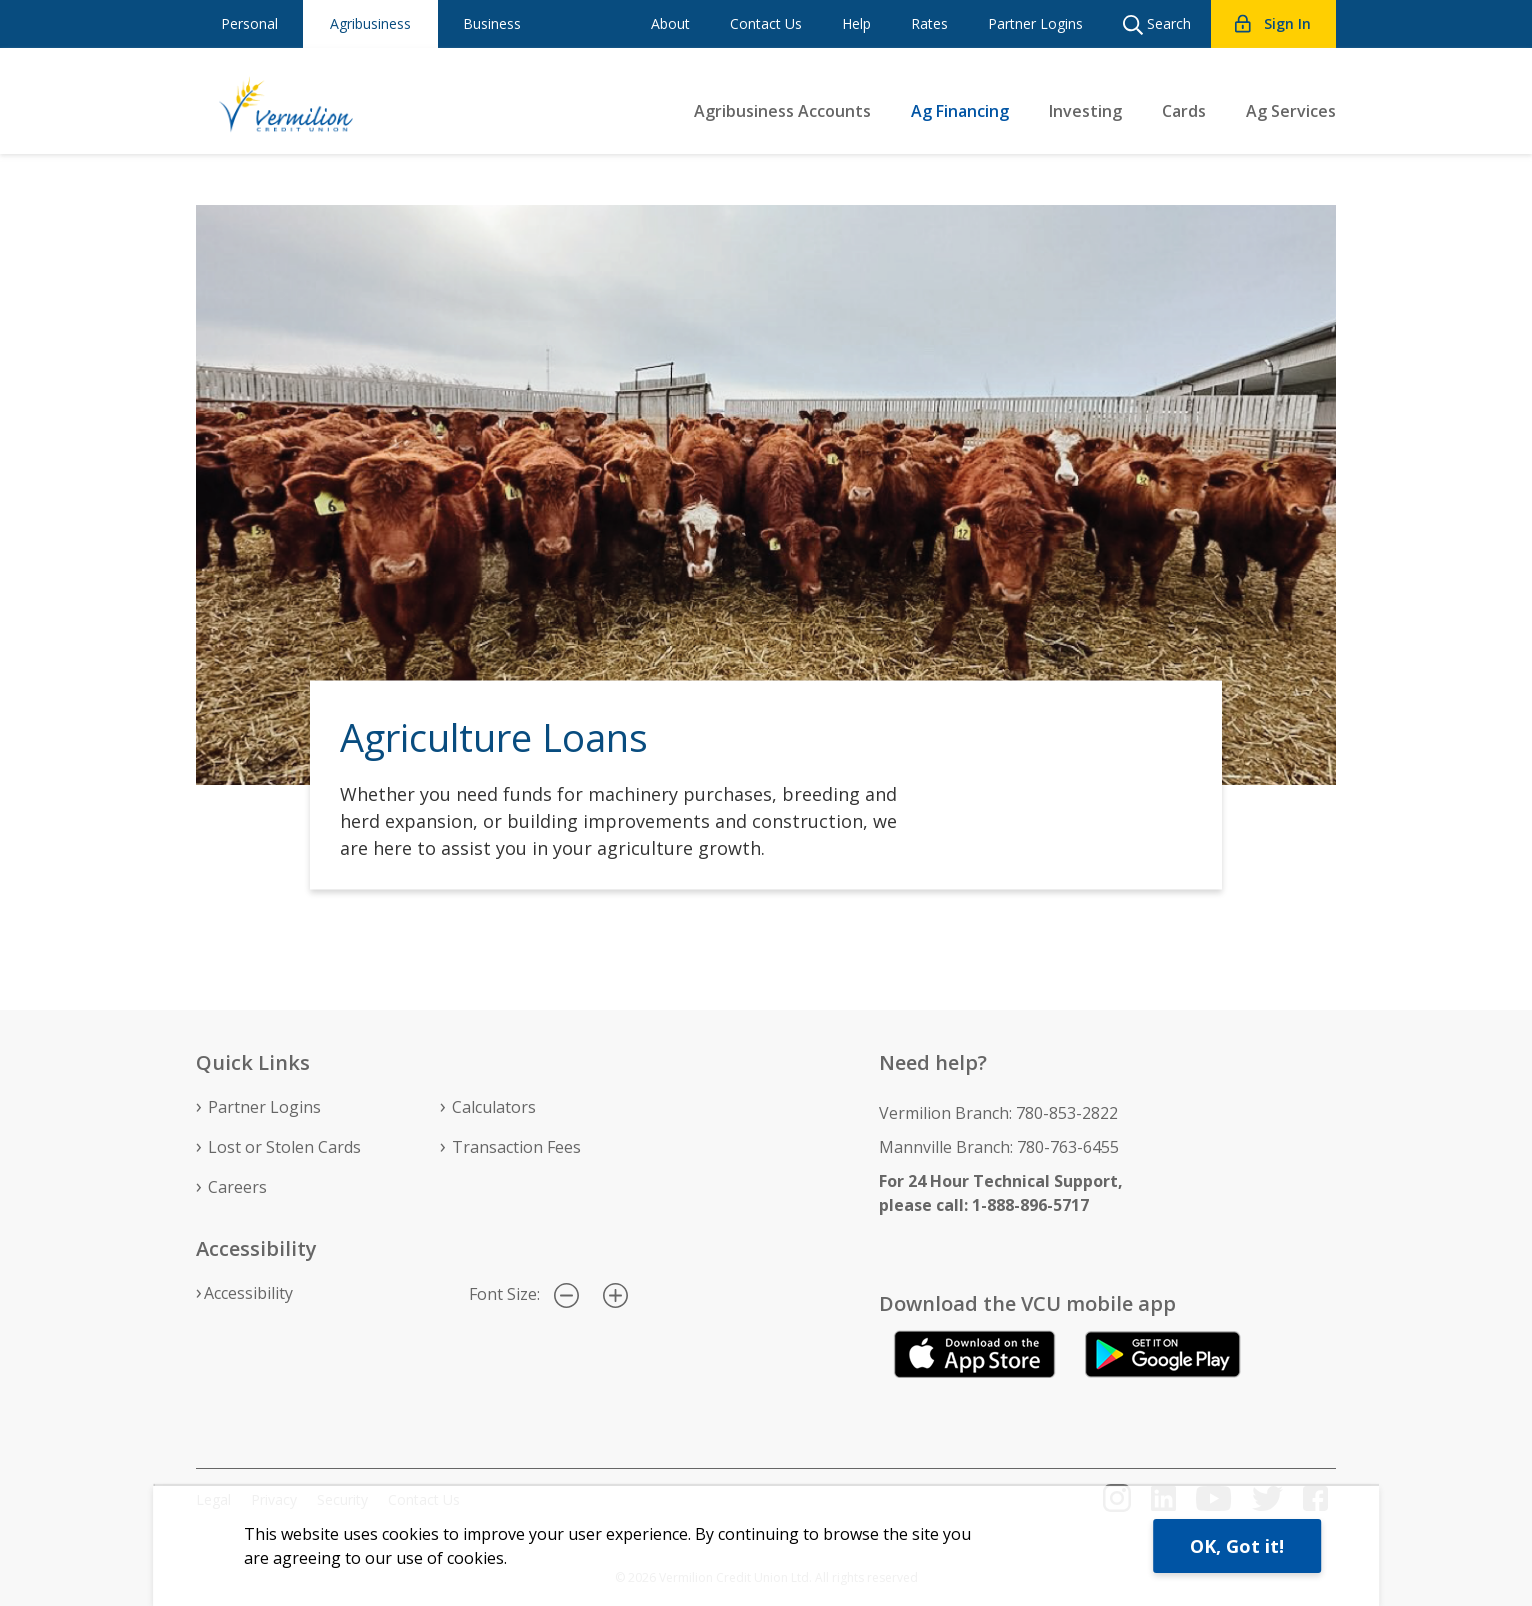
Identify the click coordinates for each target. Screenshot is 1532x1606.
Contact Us (766, 23)
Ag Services (1291, 111)
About (670, 23)
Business (492, 23)
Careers (237, 1187)
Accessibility (248, 1293)
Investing (1085, 111)
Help (856, 23)
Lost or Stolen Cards (284, 1147)
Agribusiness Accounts (782, 111)
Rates (929, 23)
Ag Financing (960, 111)
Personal (249, 23)
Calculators (494, 1107)
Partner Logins (1035, 23)
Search (1157, 24)
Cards (1184, 111)
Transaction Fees (516, 1147)
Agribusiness (370, 23)
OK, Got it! (1237, 1546)
